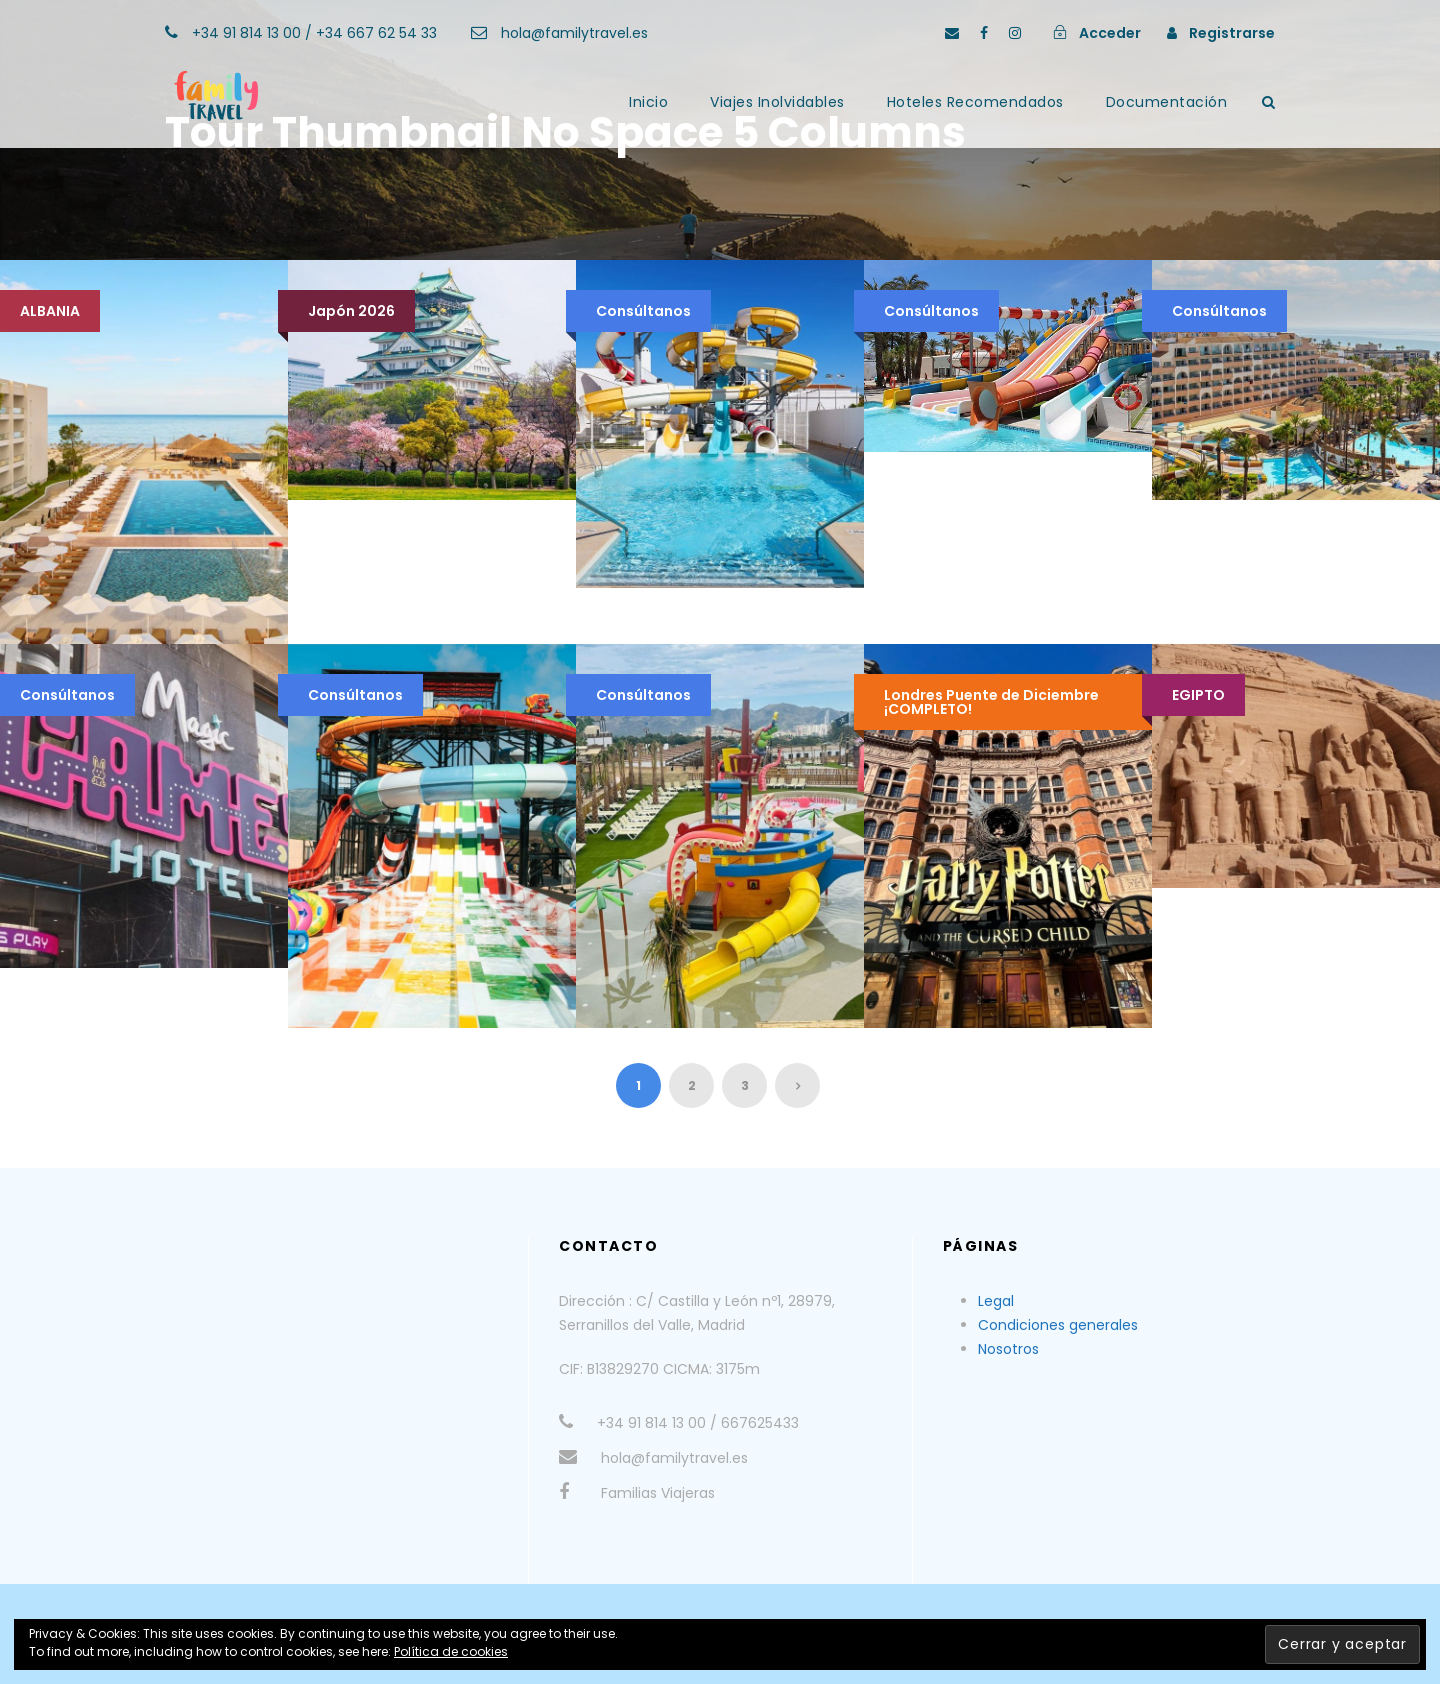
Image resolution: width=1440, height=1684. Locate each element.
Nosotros (1008, 1349)
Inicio (648, 102)
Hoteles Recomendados (975, 102)
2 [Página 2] (692, 1085)
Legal (996, 1301)
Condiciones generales (1058, 1325)
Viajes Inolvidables (777, 102)
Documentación (1167, 102)
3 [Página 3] (745, 1085)
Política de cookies (451, 1651)
